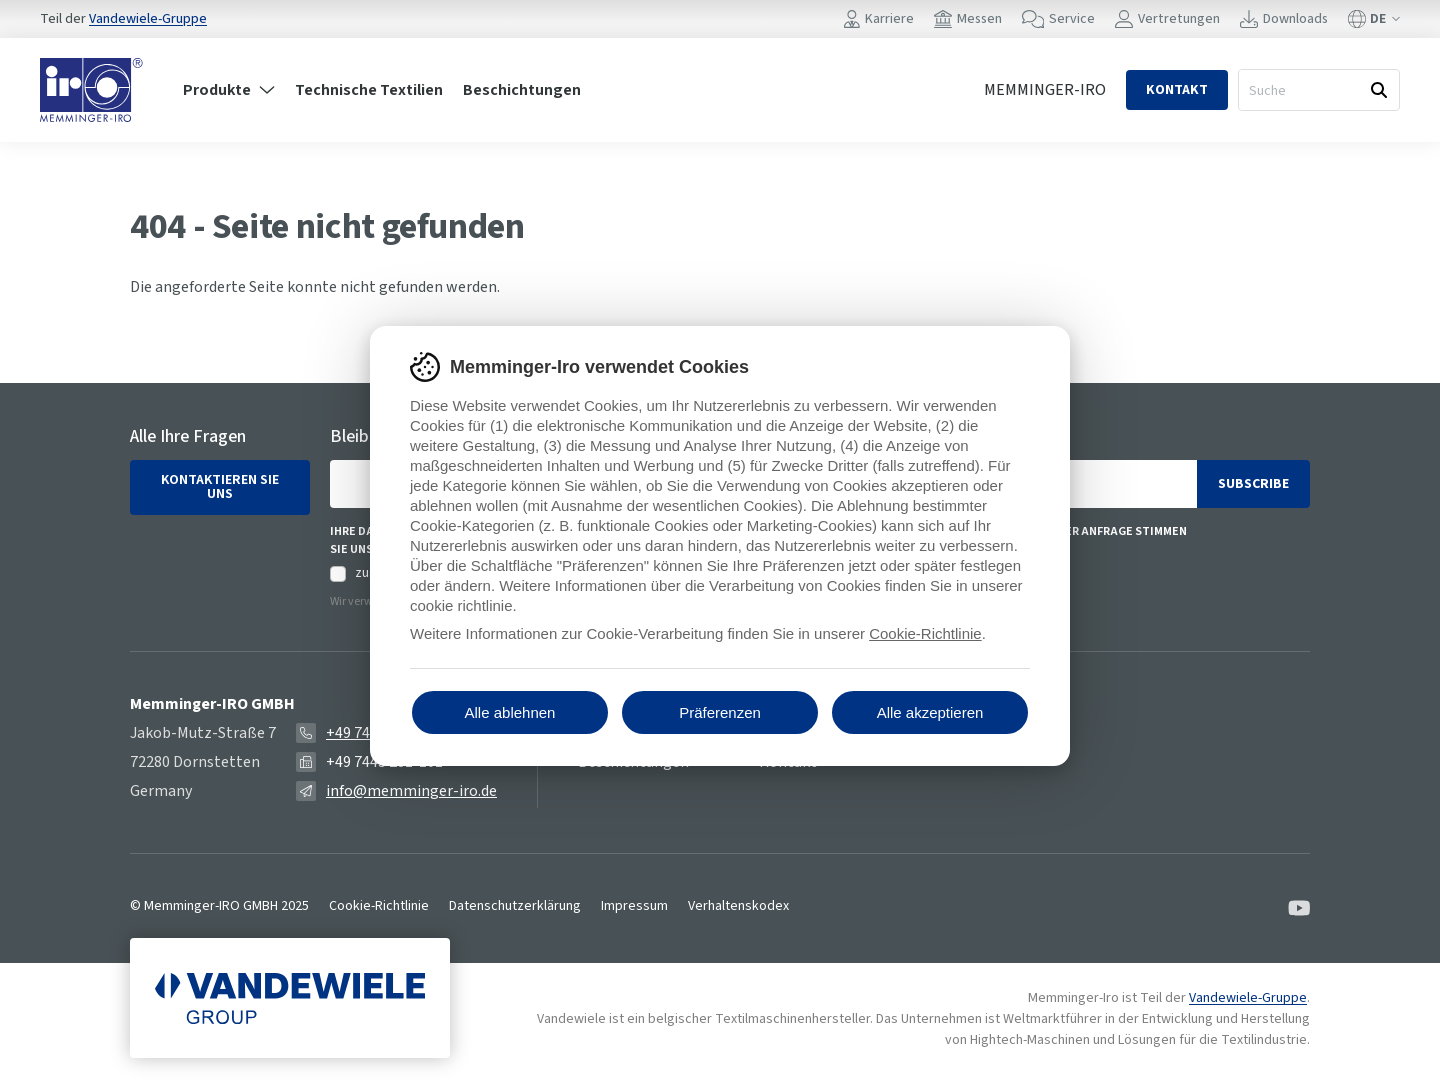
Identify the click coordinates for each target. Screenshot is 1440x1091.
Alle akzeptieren (930, 712)
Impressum (634, 906)
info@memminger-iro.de (411, 791)
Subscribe (1253, 484)
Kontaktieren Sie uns (220, 487)
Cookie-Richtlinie (379, 906)
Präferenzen (720, 712)
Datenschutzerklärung (515, 906)
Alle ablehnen (510, 712)
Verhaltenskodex (738, 906)
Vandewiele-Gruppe (148, 19)
